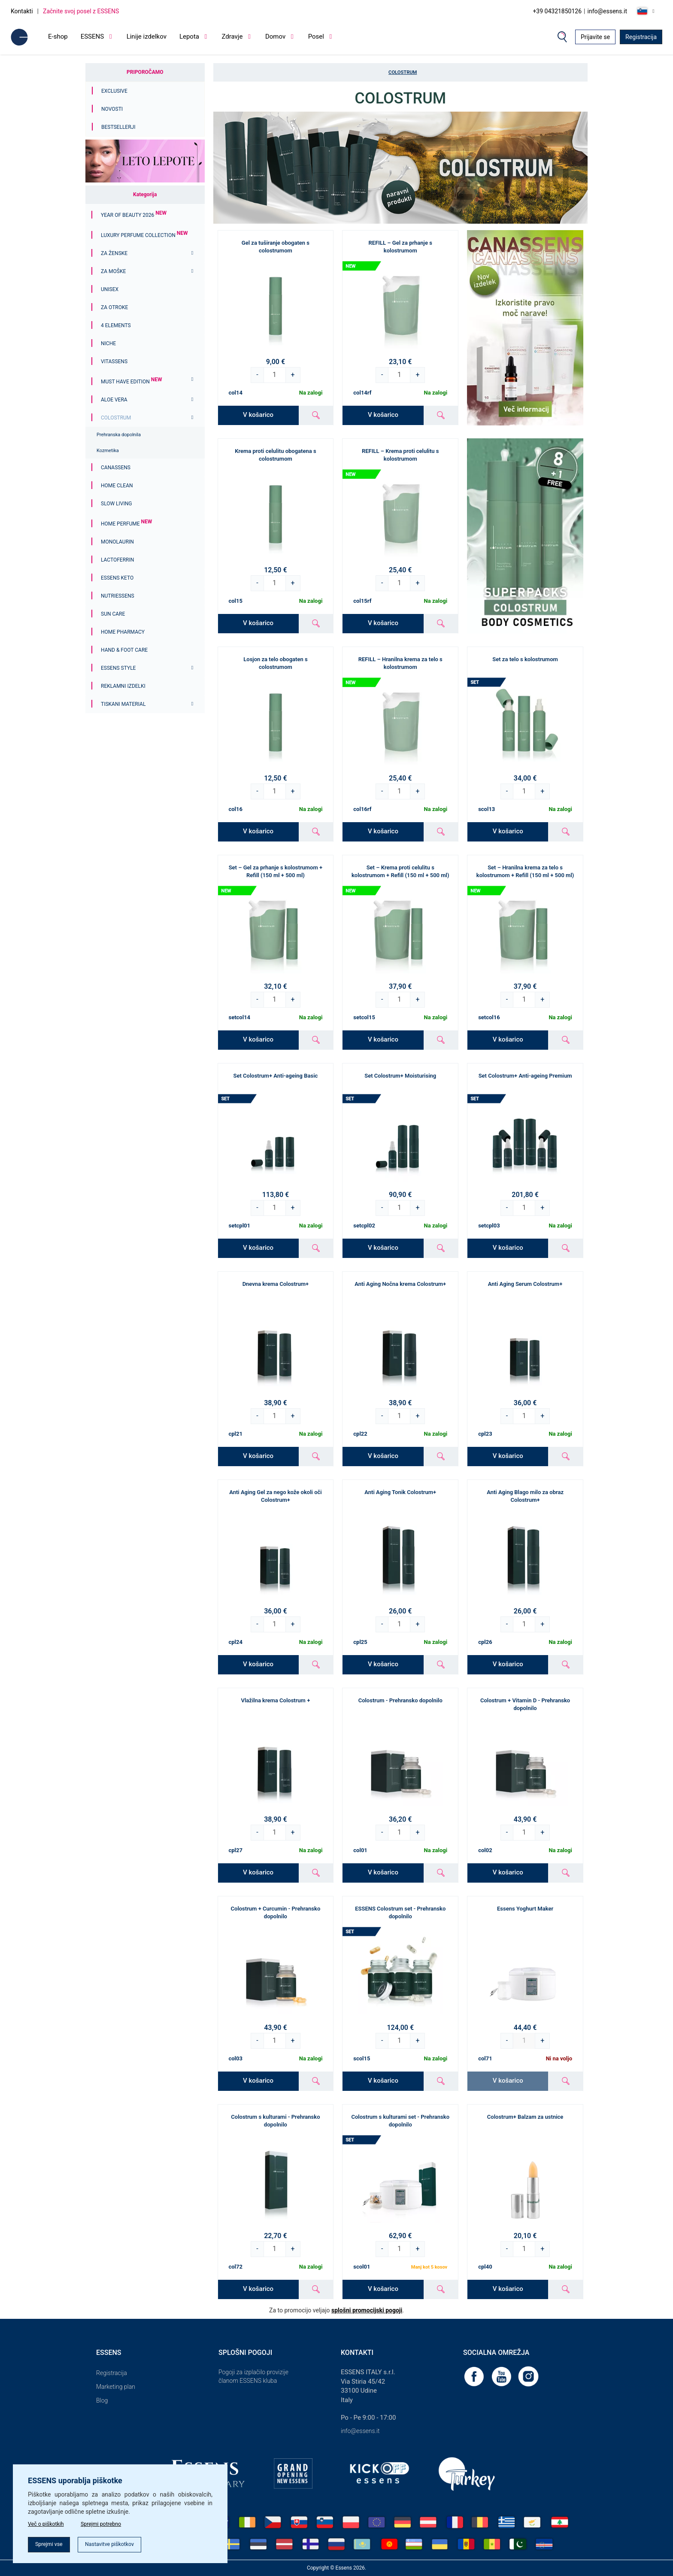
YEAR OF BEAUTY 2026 (134, 215)
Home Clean (117, 486)
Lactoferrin (117, 560)
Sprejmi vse (52, 2543)
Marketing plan (115, 2386)
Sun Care (113, 614)
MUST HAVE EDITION (131, 382)
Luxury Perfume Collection (144, 235)
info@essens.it (608, 11)
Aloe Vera (114, 400)
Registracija (641, 36)
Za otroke (114, 307)
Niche (108, 343)
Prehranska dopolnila (119, 434)
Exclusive (114, 91)
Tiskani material (123, 704)
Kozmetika (108, 450)
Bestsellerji (118, 127)
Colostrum (116, 418)
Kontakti (22, 11)
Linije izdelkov (147, 36)
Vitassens (114, 361)
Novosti (112, 109)
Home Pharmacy (123, 632)
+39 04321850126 (557, 11)
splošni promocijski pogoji (366, 2310)
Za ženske (114, 253)
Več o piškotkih (48, 2521)
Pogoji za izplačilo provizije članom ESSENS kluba (253, 2376)
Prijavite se (595, 36)
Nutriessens (117, 596)
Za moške (113, 271)
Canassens (115, 468)
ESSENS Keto (117, 578)
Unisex (109, 289)
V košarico (258, 415)
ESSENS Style (118, 668)
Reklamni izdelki (123, 686)
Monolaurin (117, 542)
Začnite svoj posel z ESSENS (81, 11)
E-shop (58, 36)
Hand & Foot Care (124, 650)
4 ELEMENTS (116, 325)
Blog (102, 2400)
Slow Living (116, 504)
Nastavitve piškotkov (121, 2543)
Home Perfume (126, 524)
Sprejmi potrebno (111, 2521)
